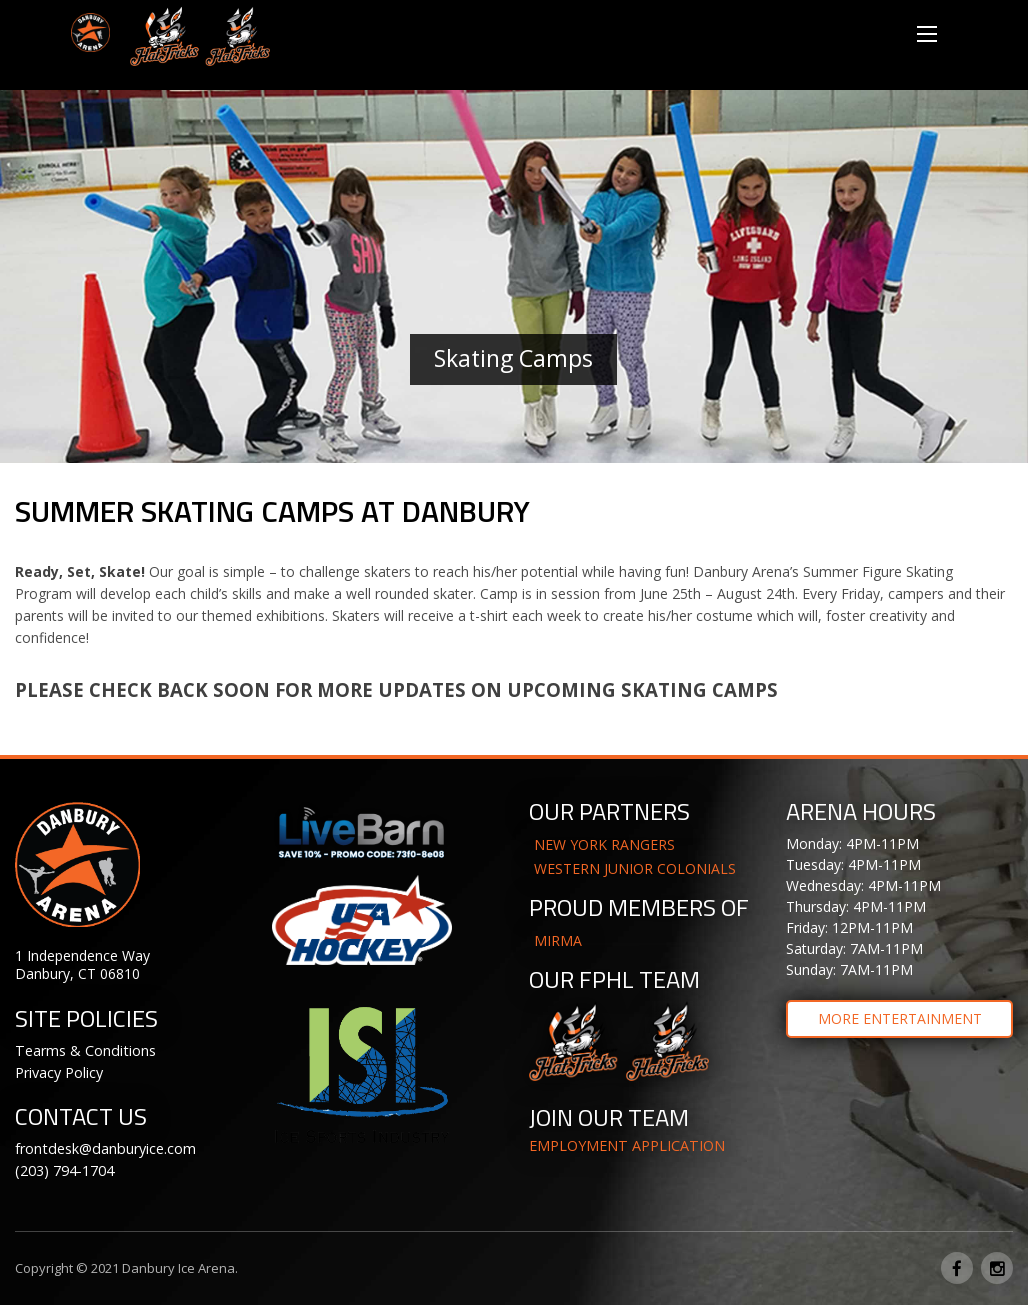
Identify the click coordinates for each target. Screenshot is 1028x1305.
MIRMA (558, 940)
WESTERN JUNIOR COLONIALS (635, 868)
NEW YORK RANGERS (604, 844)
